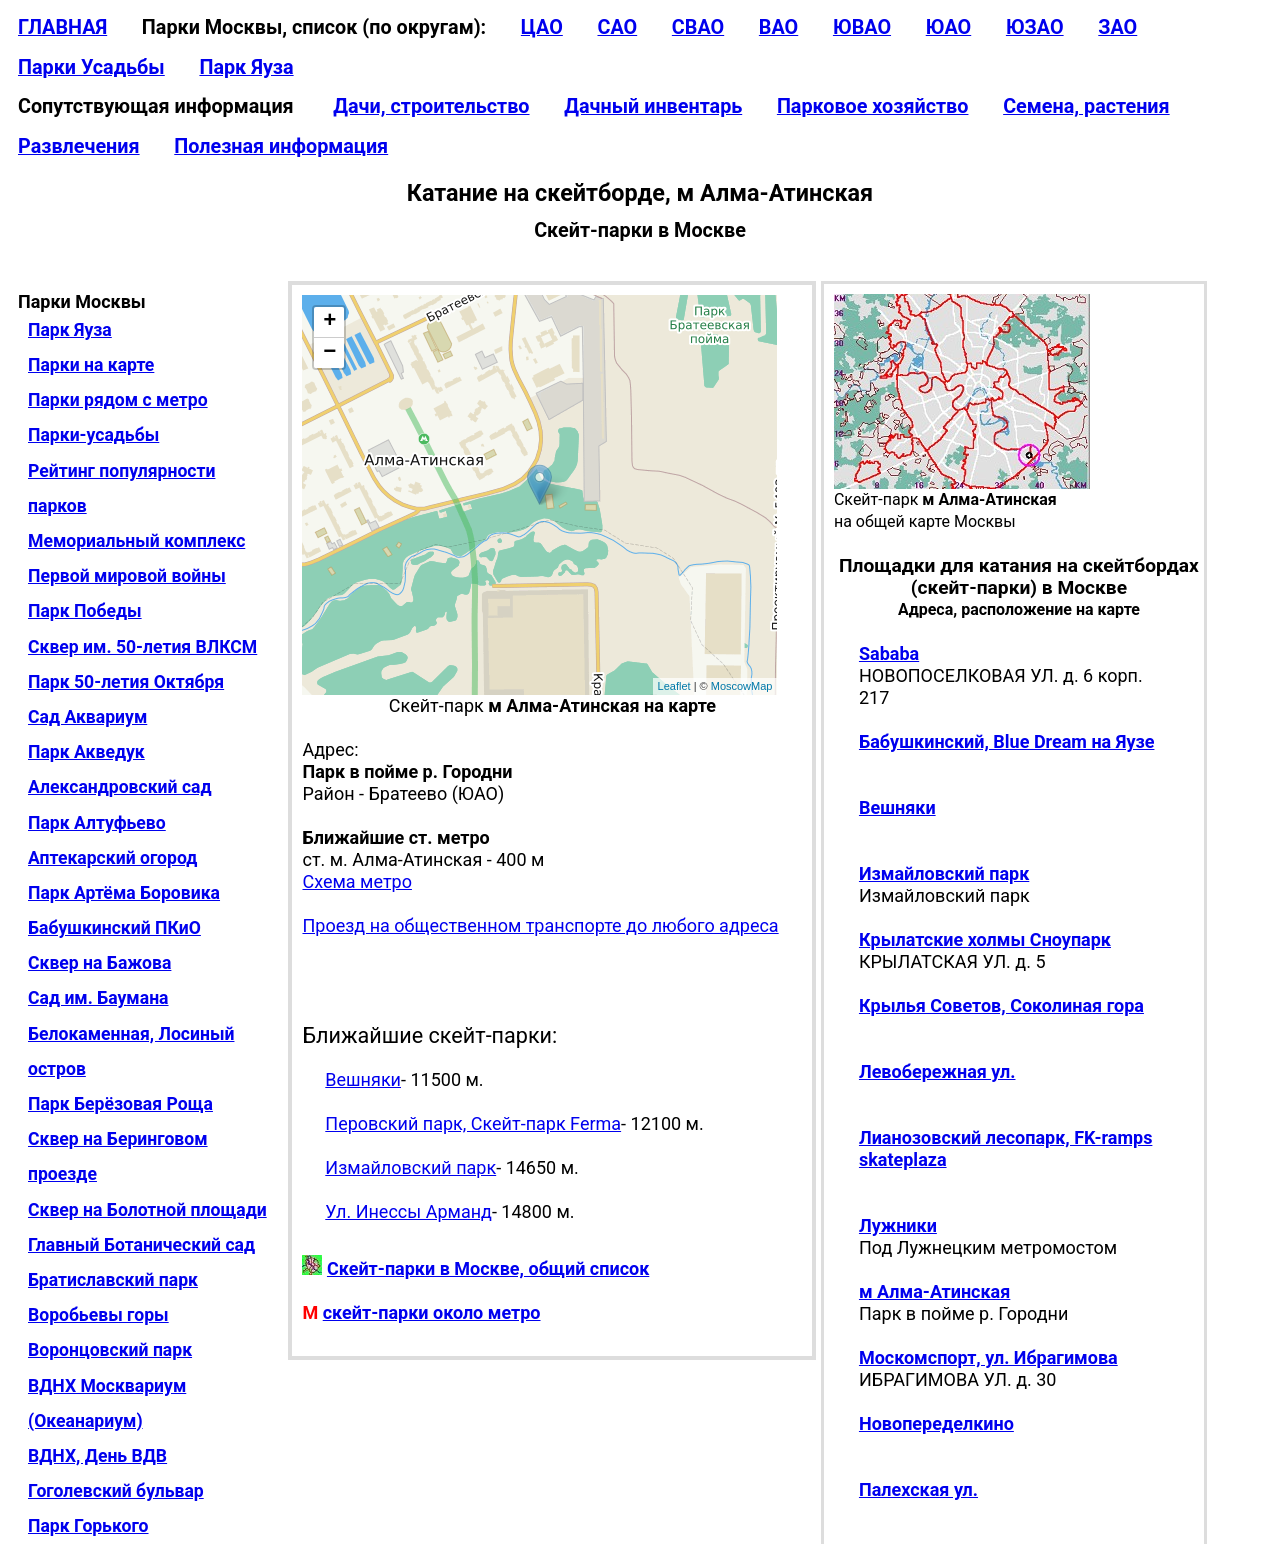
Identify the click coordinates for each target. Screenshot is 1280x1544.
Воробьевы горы (98, 1315)
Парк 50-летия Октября (126, 682)
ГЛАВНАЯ (62, 27)
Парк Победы (85, 611)
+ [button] (329, 322)
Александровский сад (120, 787)
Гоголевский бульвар (116, 1491)
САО (617, 27)
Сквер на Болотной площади (147, 1210)
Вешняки (363, 1079)
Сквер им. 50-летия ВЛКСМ (142, 647)
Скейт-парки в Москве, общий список (488, 1268)
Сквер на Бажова (99, 963)
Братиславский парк (113, 1280)
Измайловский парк (410, 1167)
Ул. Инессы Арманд (408, 1211)
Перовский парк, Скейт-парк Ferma (473, 1123)
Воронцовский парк (110, 1350)
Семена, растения (1086, 106)
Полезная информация (281, 146)
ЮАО (949, 27)
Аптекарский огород (112, 858)
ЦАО (542, 27)
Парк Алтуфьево (97, 823)
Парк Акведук (86, 752)
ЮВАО (862, 27)
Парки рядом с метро (118, 400)
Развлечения (79, 146)
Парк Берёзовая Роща (120, 1104)
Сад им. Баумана (98, 998)
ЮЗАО (1035, 27)
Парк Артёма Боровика (124, 893)
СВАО (698, 27)
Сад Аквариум (87, 717)
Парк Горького (88, 1526)
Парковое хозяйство (873, 106)
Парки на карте (91, 365)
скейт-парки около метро (432, 1312)
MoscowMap (742, 686)
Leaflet (674, 686)
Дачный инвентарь (653, 106)
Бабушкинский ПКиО (114, 928)
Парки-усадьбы (93, 435)
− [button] (329, 353)
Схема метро (356, 881)
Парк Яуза (246, 67)
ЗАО (1117, 27)
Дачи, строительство (431, 106)
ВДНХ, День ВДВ (97, 1456)
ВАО (778, 27)
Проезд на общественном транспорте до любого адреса (540, 925)
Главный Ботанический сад (141, 1245)
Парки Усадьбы (91, 67)
